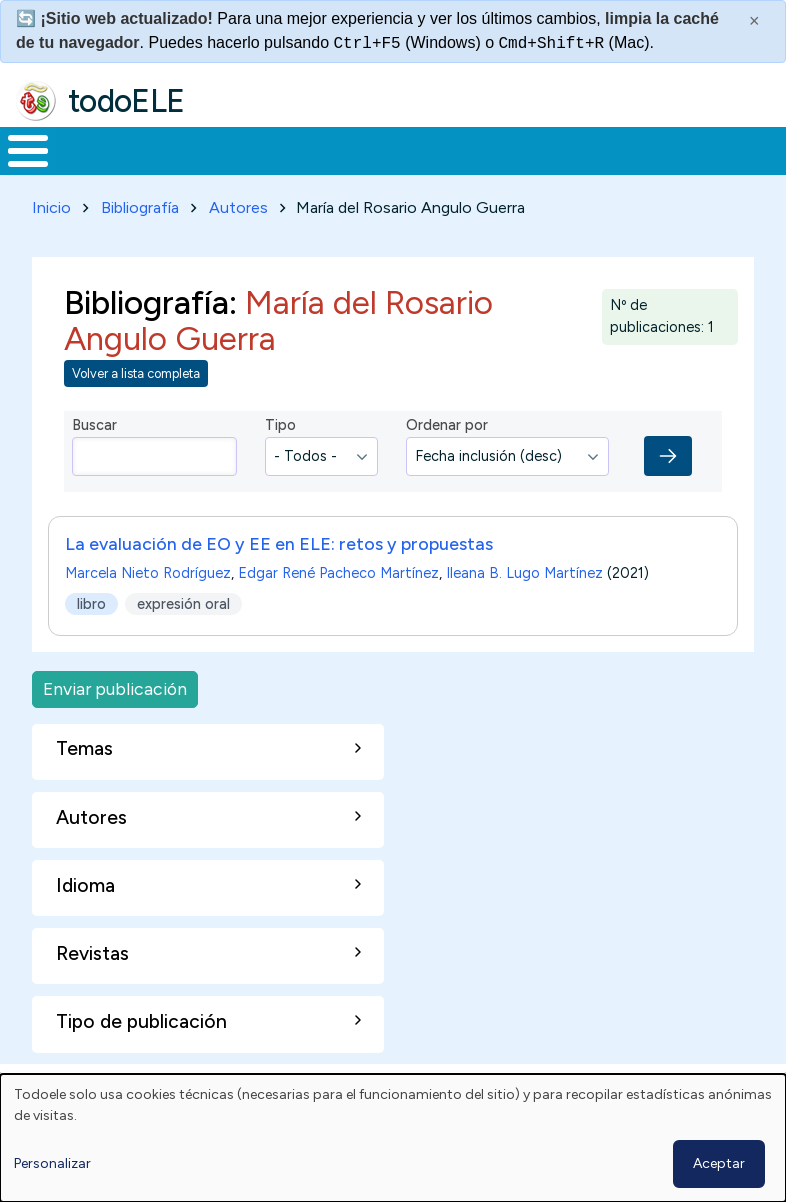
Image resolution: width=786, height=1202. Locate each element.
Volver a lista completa (136, 410)
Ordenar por (447, 462)
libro (91, 641)
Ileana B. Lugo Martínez (524, 611)
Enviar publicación (115, 726)
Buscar (765, 149)
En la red (436, 169)
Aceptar (719, 1163)
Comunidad (675, 169)
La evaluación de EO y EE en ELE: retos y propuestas (279, 581)
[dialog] (393, 1138)
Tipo (280, 462)
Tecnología (542, 169)
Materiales (96, 169)
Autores (238, 244)
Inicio (17, 170)
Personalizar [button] (52, 1163)
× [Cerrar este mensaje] (754, 21)
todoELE (126, 101)
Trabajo (344, 169)
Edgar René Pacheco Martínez (338, 611)
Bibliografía (140, 244)
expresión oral (183, 641)
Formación (225, 169)
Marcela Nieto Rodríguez (148, 611)
